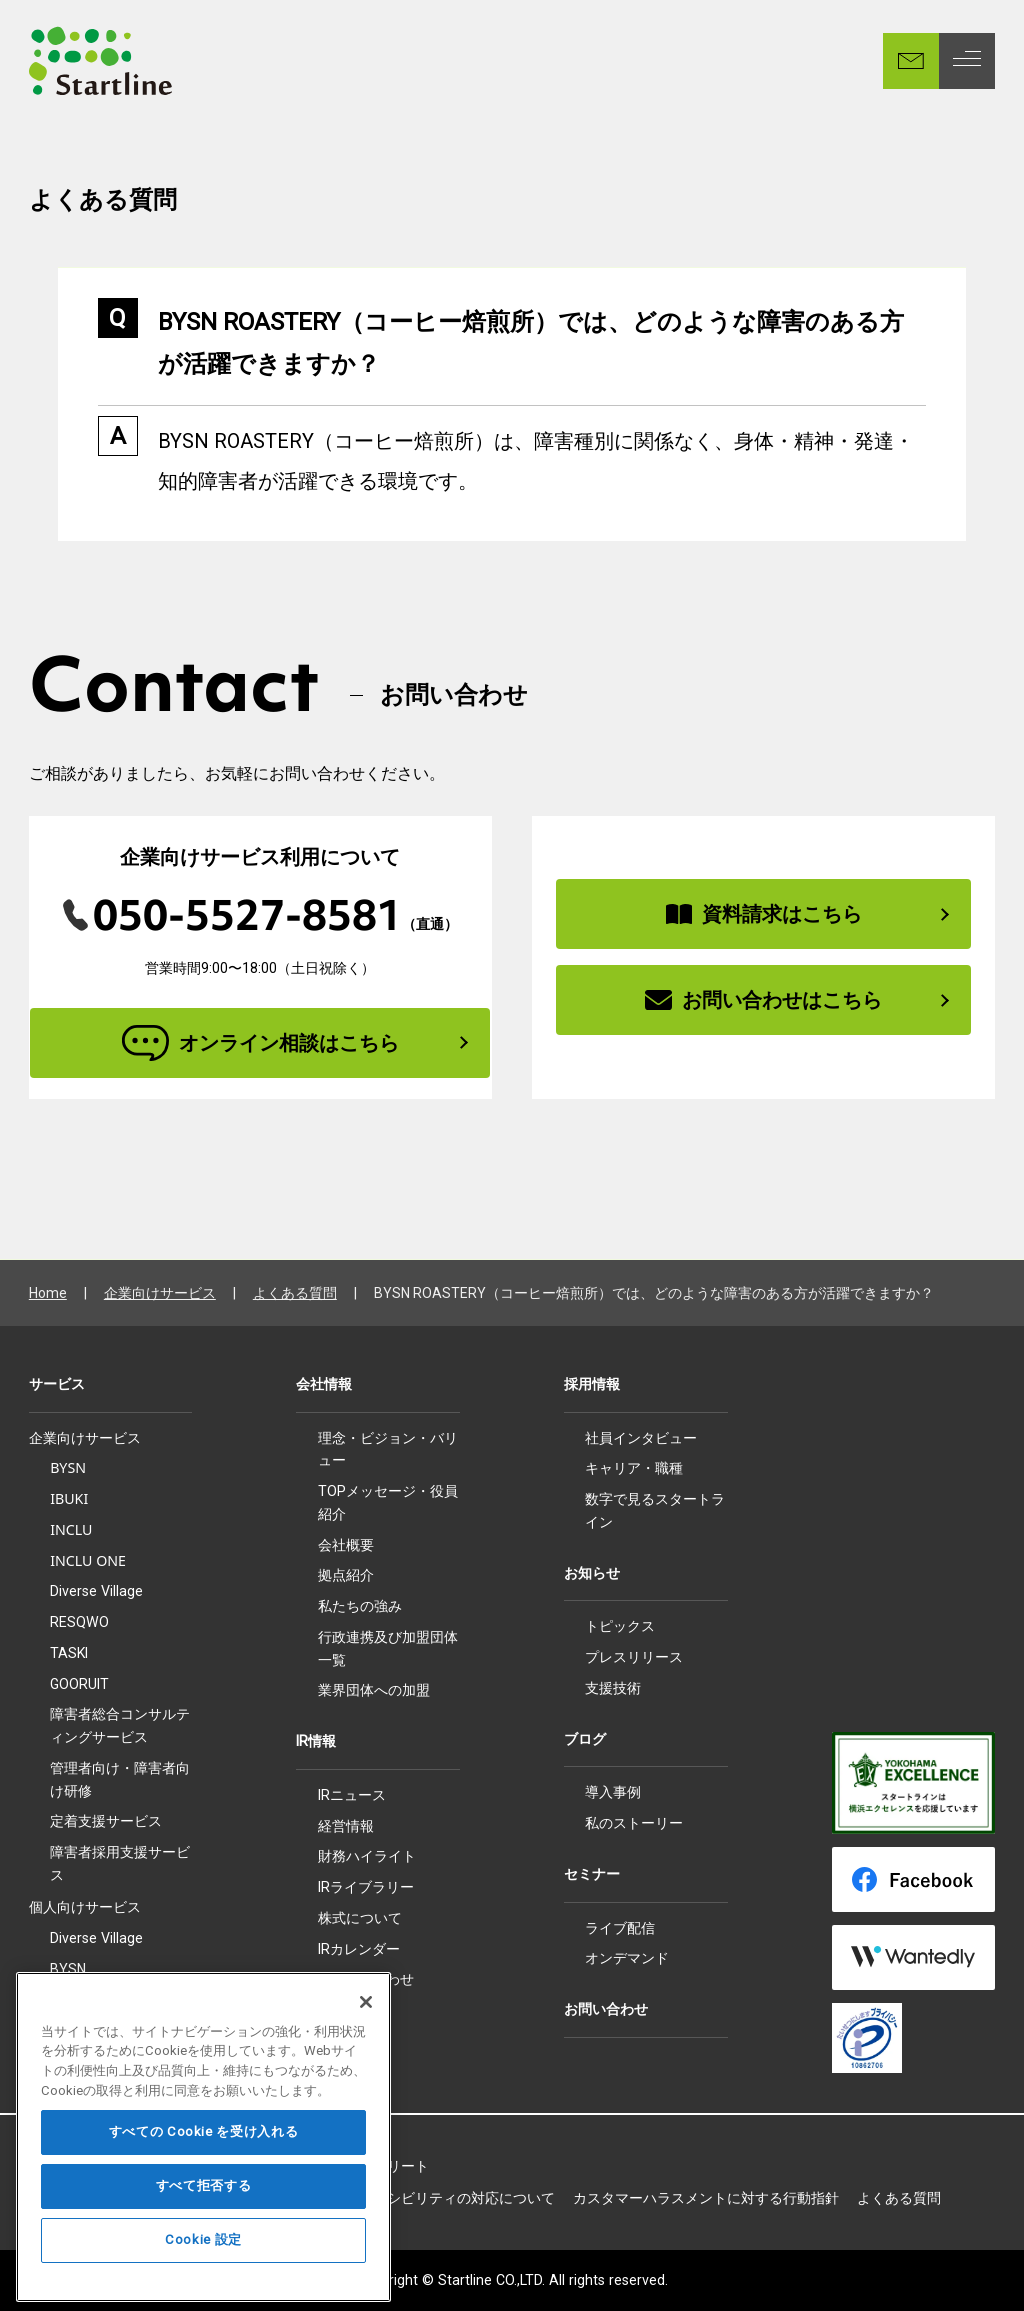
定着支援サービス (106, 1820)
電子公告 (346, 2010)
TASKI (69, 1653)
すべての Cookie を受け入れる (204, 2178)
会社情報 (324, 1384)
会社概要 (346, 1545)
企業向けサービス (160, 1293)
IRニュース (352, 1795)
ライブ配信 (620, 1928)
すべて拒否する (204, 2232)
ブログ (585, 1739)
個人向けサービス (85, 1907)
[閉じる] (366, 2048)
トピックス (620, 1626)
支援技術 (613, 1688)
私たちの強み (360, 1606)
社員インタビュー (641, 1438)
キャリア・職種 (634, 1468)
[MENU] (967, 61)
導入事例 (613, 1792)
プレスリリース (634, 1657)
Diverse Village (96, 1591)
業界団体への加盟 (374, 1690)
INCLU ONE (88, 1560)
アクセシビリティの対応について (450, 2198)
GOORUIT (79, 1684)
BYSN (68, 1467)
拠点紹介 (346, 1575)
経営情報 (346, 1826)
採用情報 (592, 1384)
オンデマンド (627, 1958)
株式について (360, 1918)
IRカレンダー (359, 1949)
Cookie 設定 (203, 2286)
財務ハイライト (367, 1856)
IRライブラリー (366, 1887)
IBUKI (69, 1498)
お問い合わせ (606, 2009)
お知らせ (592, 1573)
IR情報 (316, 1741)
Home (48, 1293)
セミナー (592, 1874)
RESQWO (79, 1622)
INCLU (71, 1529)
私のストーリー (634, 1823)
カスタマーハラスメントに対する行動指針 (706, 2198)
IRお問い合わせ (366, 1979)
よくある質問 (295, 1293)
